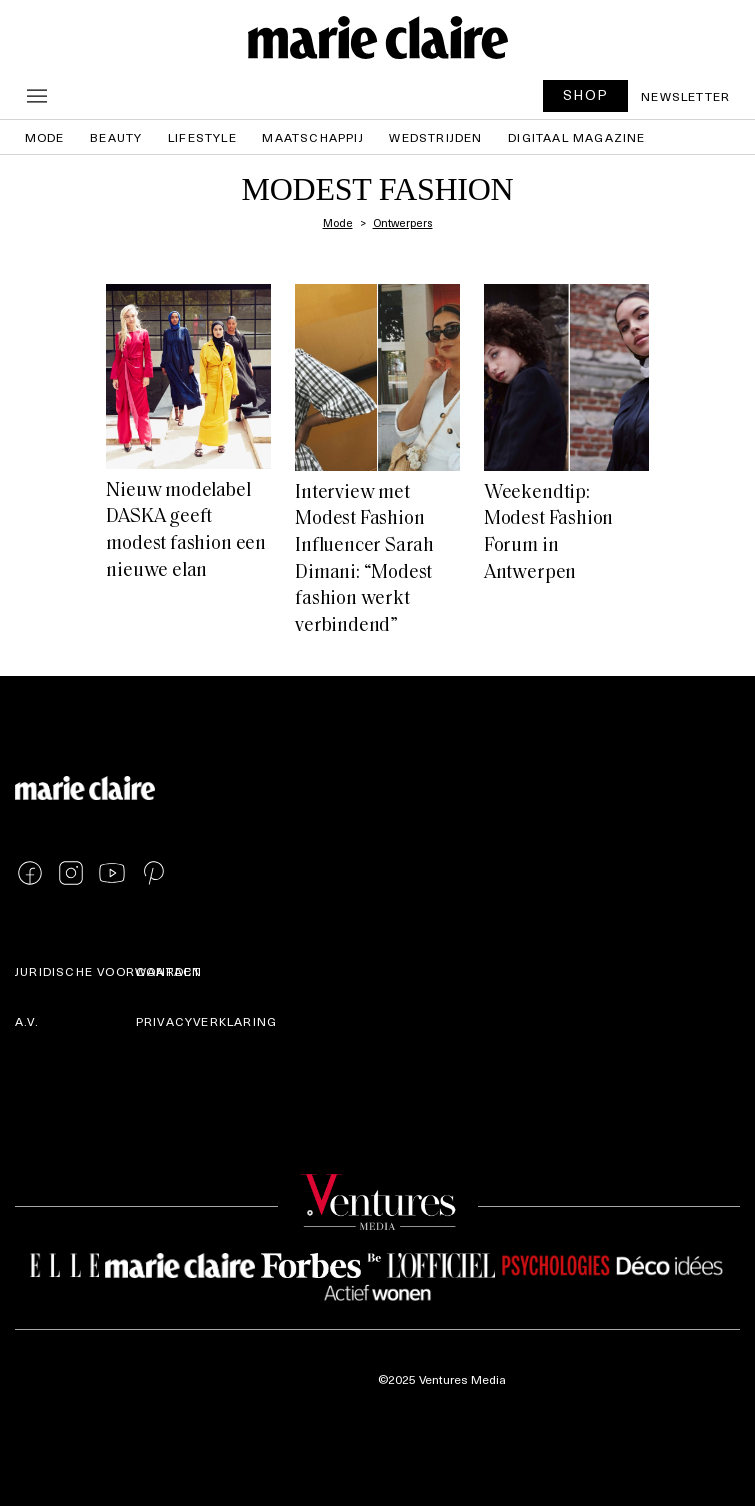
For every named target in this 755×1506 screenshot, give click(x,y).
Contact (168, 971)
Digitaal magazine (576, 137)
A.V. (27, 1021)
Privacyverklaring (206, 1021)
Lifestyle (202, 137)
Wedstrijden (435, 137)
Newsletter (685, 96)
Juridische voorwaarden (108, 971)
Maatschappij (312, 137)
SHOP (586, 94)
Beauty (116, 137)
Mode (45, 137)
